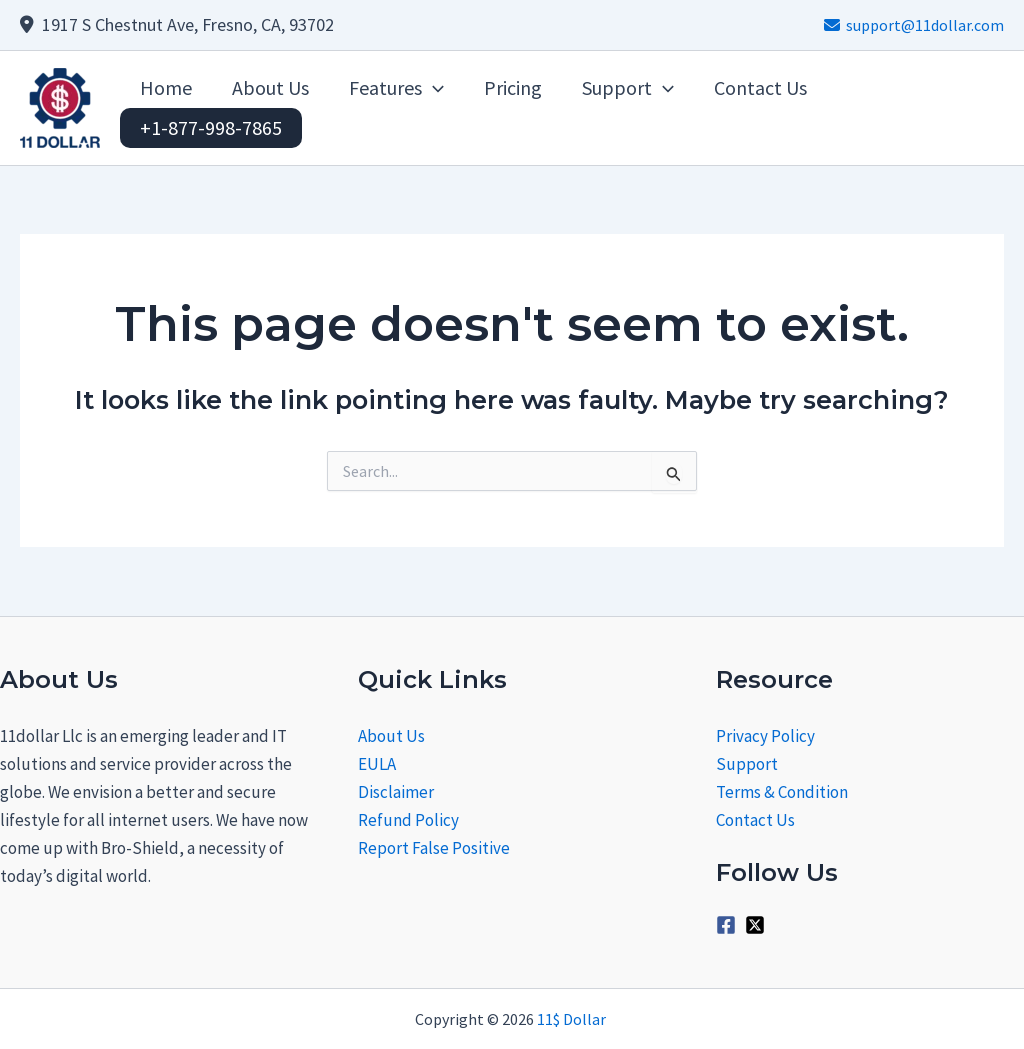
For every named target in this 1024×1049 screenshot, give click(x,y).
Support (747, 764)
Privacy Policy (765, 736)
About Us (391, 736)
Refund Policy (408, 820)
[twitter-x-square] (758, 925)
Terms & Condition (782, 792)
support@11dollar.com (914, 25)
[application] (433, 88)
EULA (377, 764)
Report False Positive (434, 848)
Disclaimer (396, 792)
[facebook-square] (729, 925)
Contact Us (755, 820)
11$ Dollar (573, 1019)
